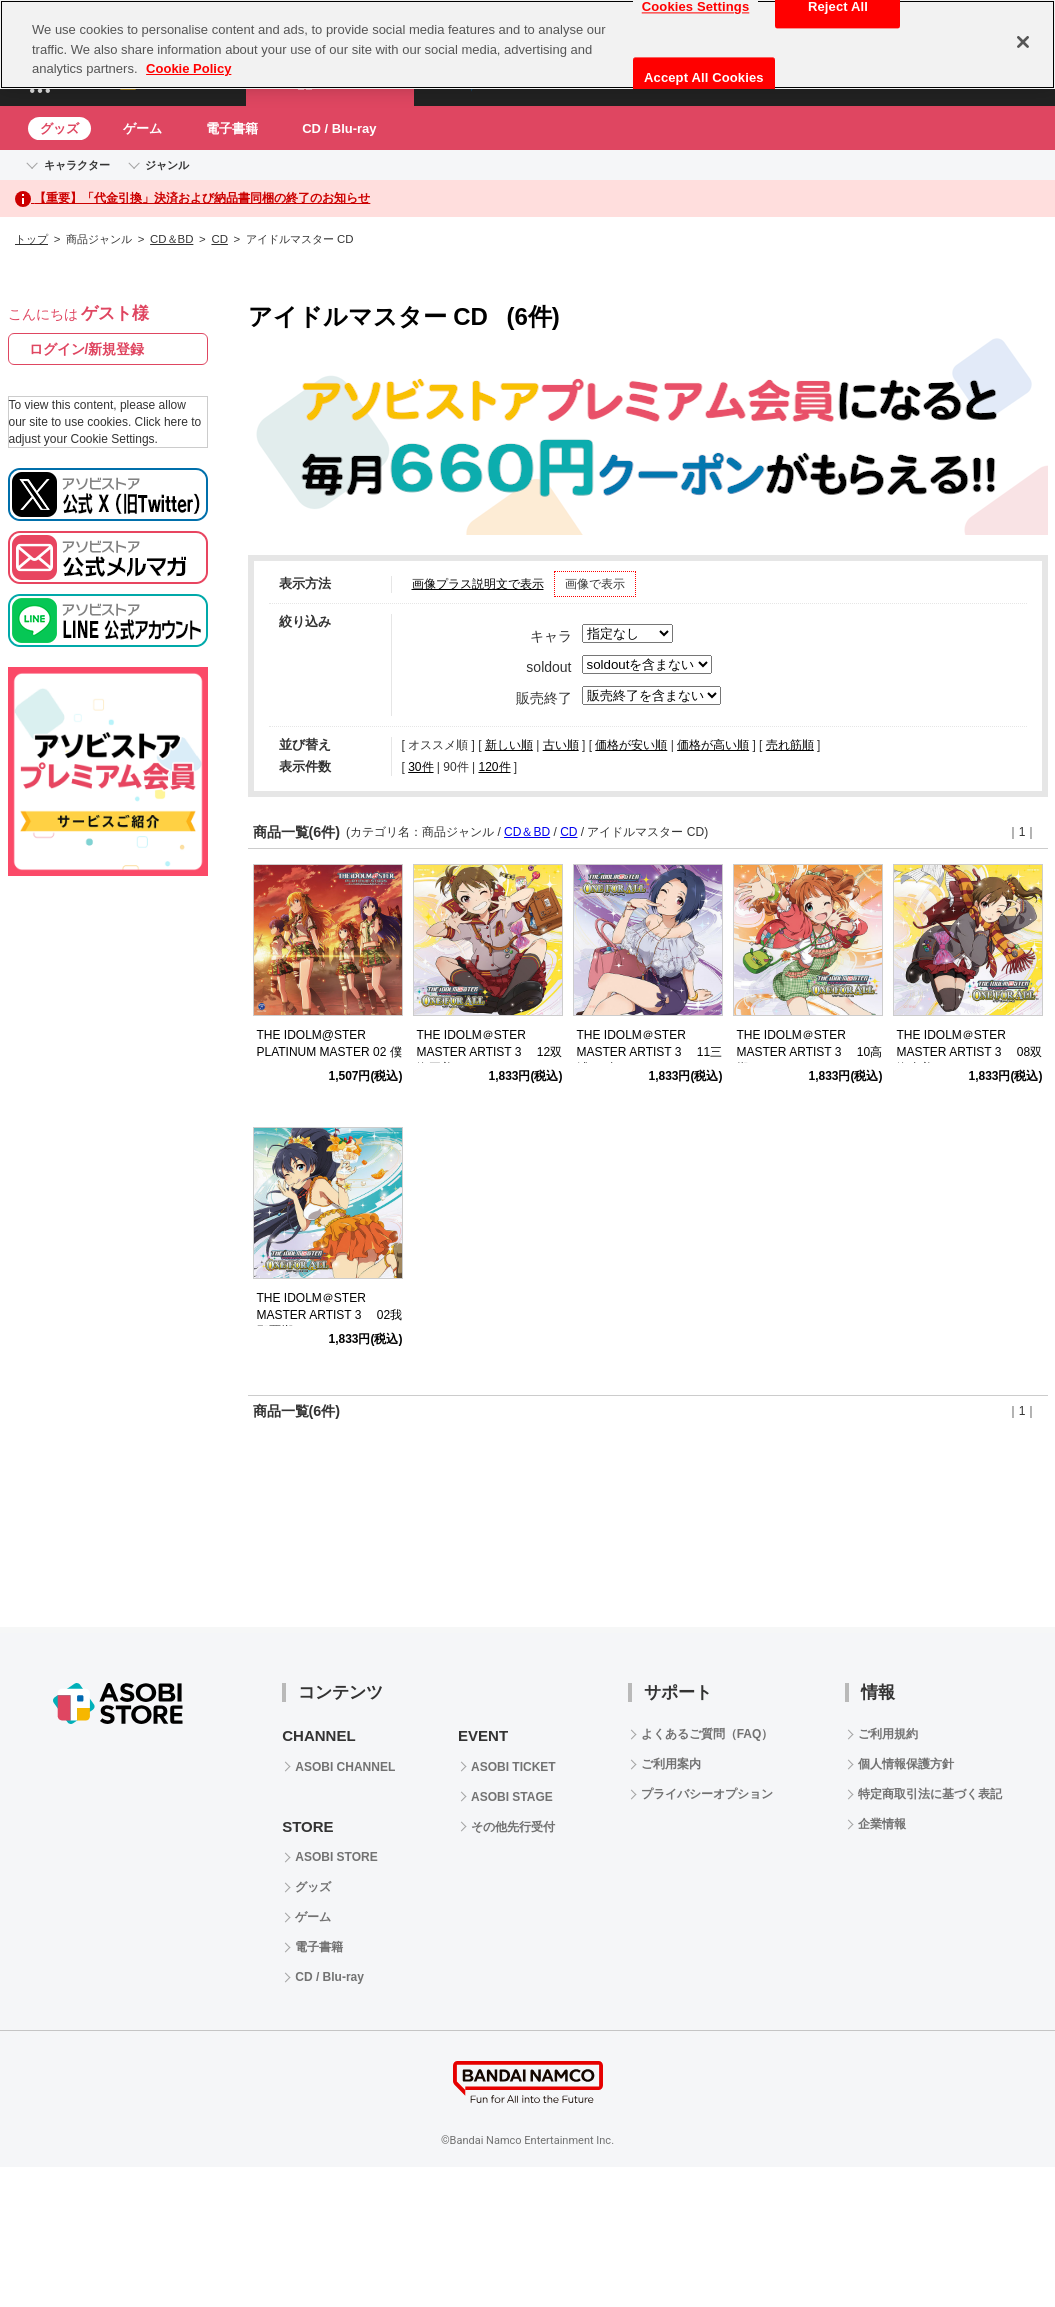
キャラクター (77, 165)
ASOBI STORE (336, 1857)
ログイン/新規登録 (87, 349)
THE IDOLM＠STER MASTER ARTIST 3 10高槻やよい (810, 1052)
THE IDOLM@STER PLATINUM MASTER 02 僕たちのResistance (329, 1052)
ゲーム (142, 128)
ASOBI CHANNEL (345, 1767)
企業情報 (882, 1824)
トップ (31, 239)
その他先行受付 (513, 1827)
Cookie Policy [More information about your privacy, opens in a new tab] (188, 68)
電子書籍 (232, 128)
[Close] (1023, 42)
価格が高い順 (713, 745)
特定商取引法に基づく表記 (930, 1794)
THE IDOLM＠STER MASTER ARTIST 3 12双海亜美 (490, 1052)
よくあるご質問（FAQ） (707, 1734)
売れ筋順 (790, 745)
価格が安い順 (631, 745)
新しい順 (509, 745)
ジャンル (167, 165)
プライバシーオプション (707, 1794)
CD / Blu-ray (339, 128)
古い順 (561, 745)
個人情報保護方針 (906, 1764)
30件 (420, 767)
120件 (494, 767)
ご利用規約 (888, 1734)
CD (219, 239)
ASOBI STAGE (512, 1797)
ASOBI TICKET (513, 1767)
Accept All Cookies (704, 77)
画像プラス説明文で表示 (478, 584)
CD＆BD (171, 239)
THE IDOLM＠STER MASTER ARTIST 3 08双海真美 (970, 1052)
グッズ (59, 128)
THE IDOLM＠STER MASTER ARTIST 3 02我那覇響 (330, 1315)
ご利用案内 (671, 1764)
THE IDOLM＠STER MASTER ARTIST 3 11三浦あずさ (650, 1052)
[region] (527, 44)
